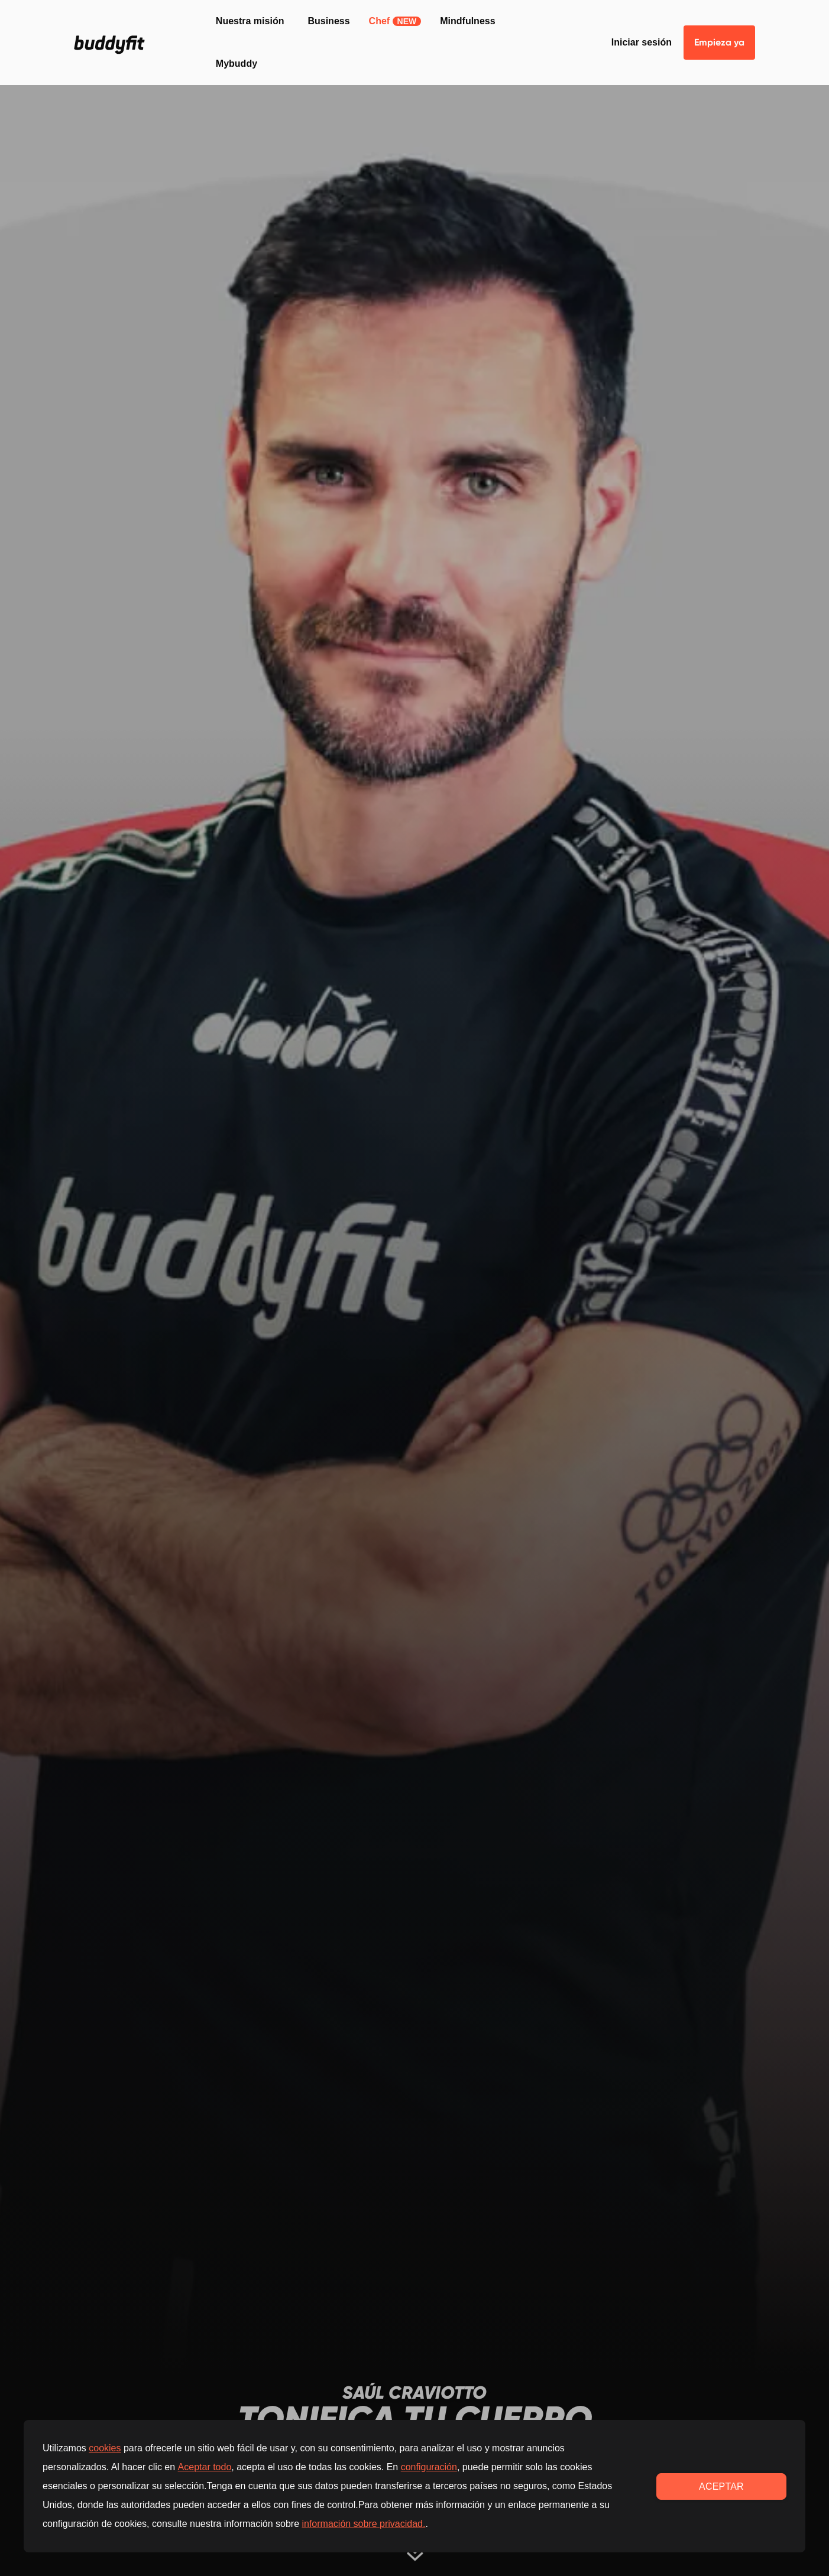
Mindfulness (467, 21)
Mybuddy (236, 64)
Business (328, 21)
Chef (395, 21)
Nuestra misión (250, 21)
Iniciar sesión (641, 42)
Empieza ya (719, 42)
